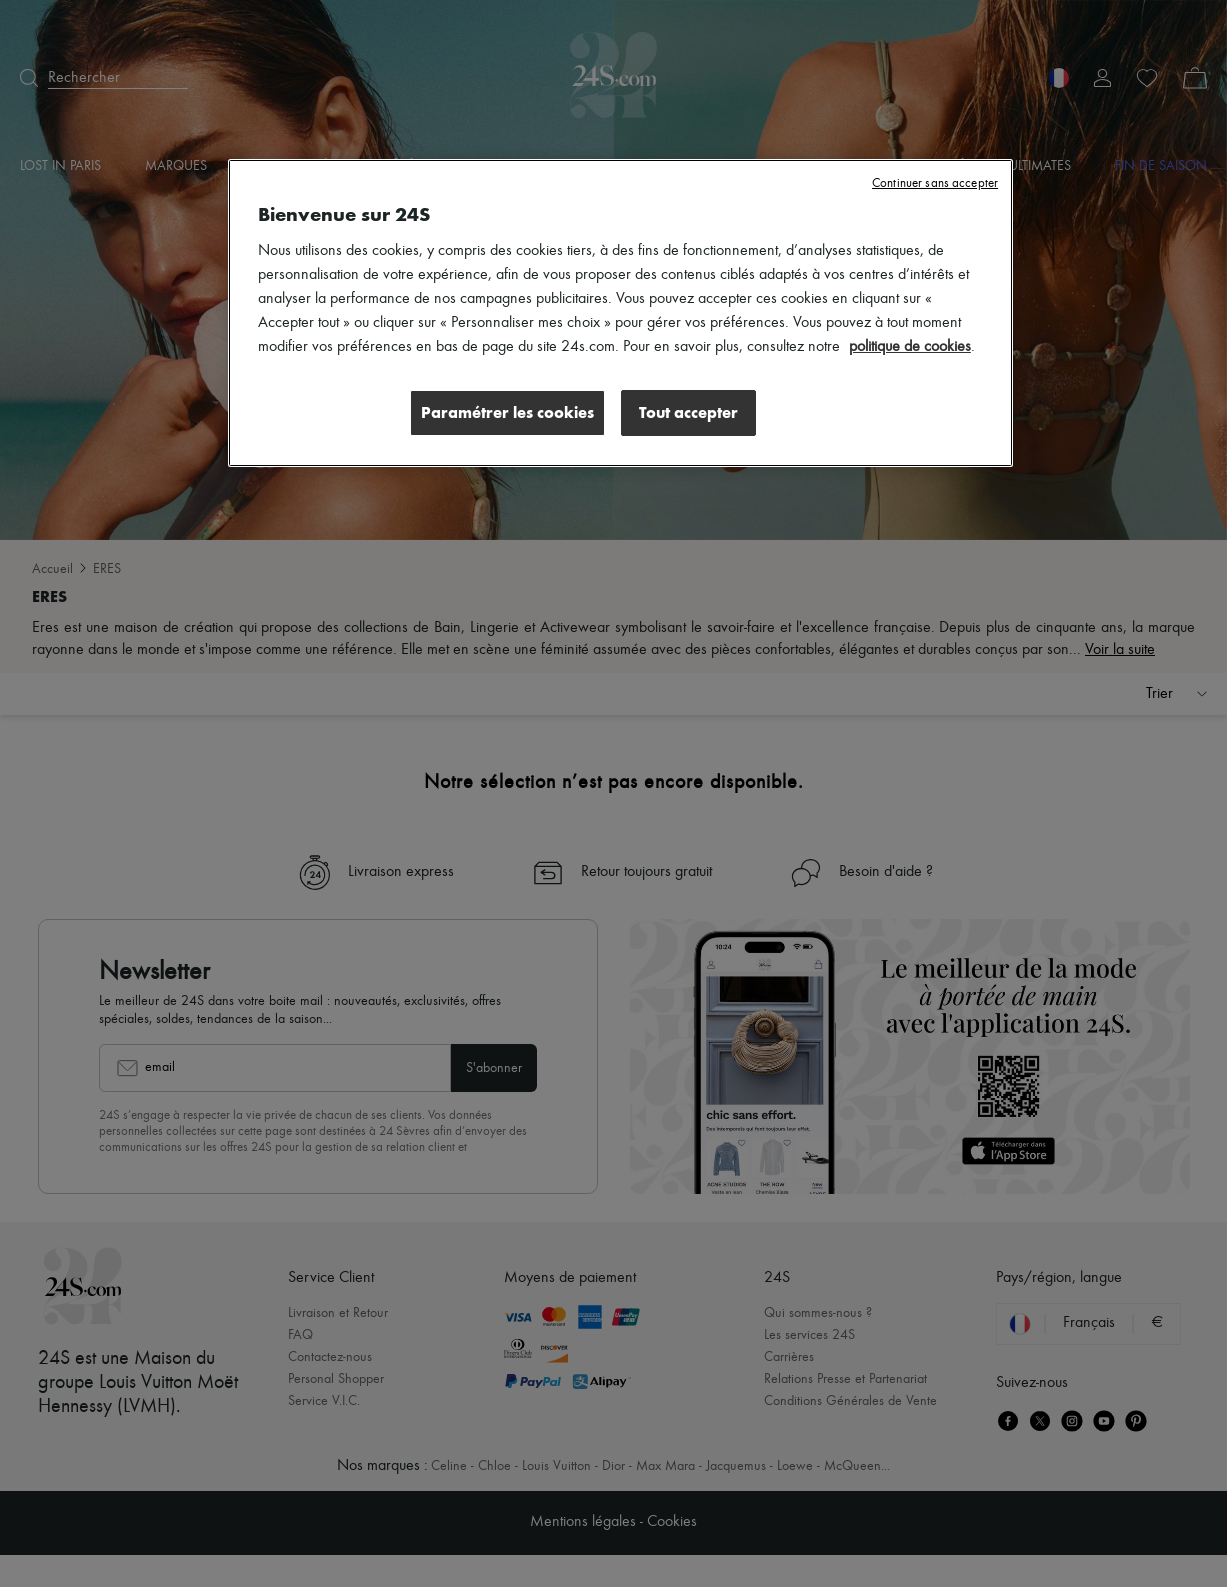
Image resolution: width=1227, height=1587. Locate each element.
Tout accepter (688, 412)
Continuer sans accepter (935, 183)
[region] (620, 313)
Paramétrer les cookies (507, 412)
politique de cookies (910, 347)
